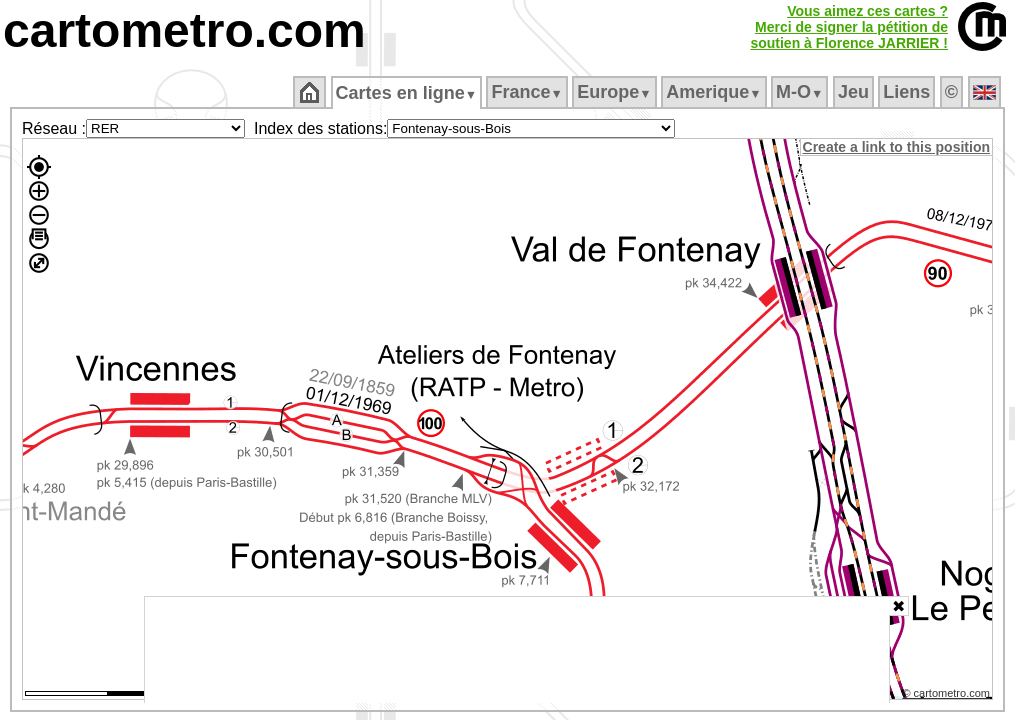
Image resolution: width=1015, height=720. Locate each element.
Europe (616, 92)
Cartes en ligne (407, 93)
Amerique (715, 92)
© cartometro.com (948, 696)
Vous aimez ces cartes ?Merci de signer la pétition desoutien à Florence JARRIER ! (849, 27)
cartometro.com (184, 30)
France (528, 92)
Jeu (854, 92)
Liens (908, 92)
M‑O (801, 92)
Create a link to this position (897, 147)
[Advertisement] (517, 650)
